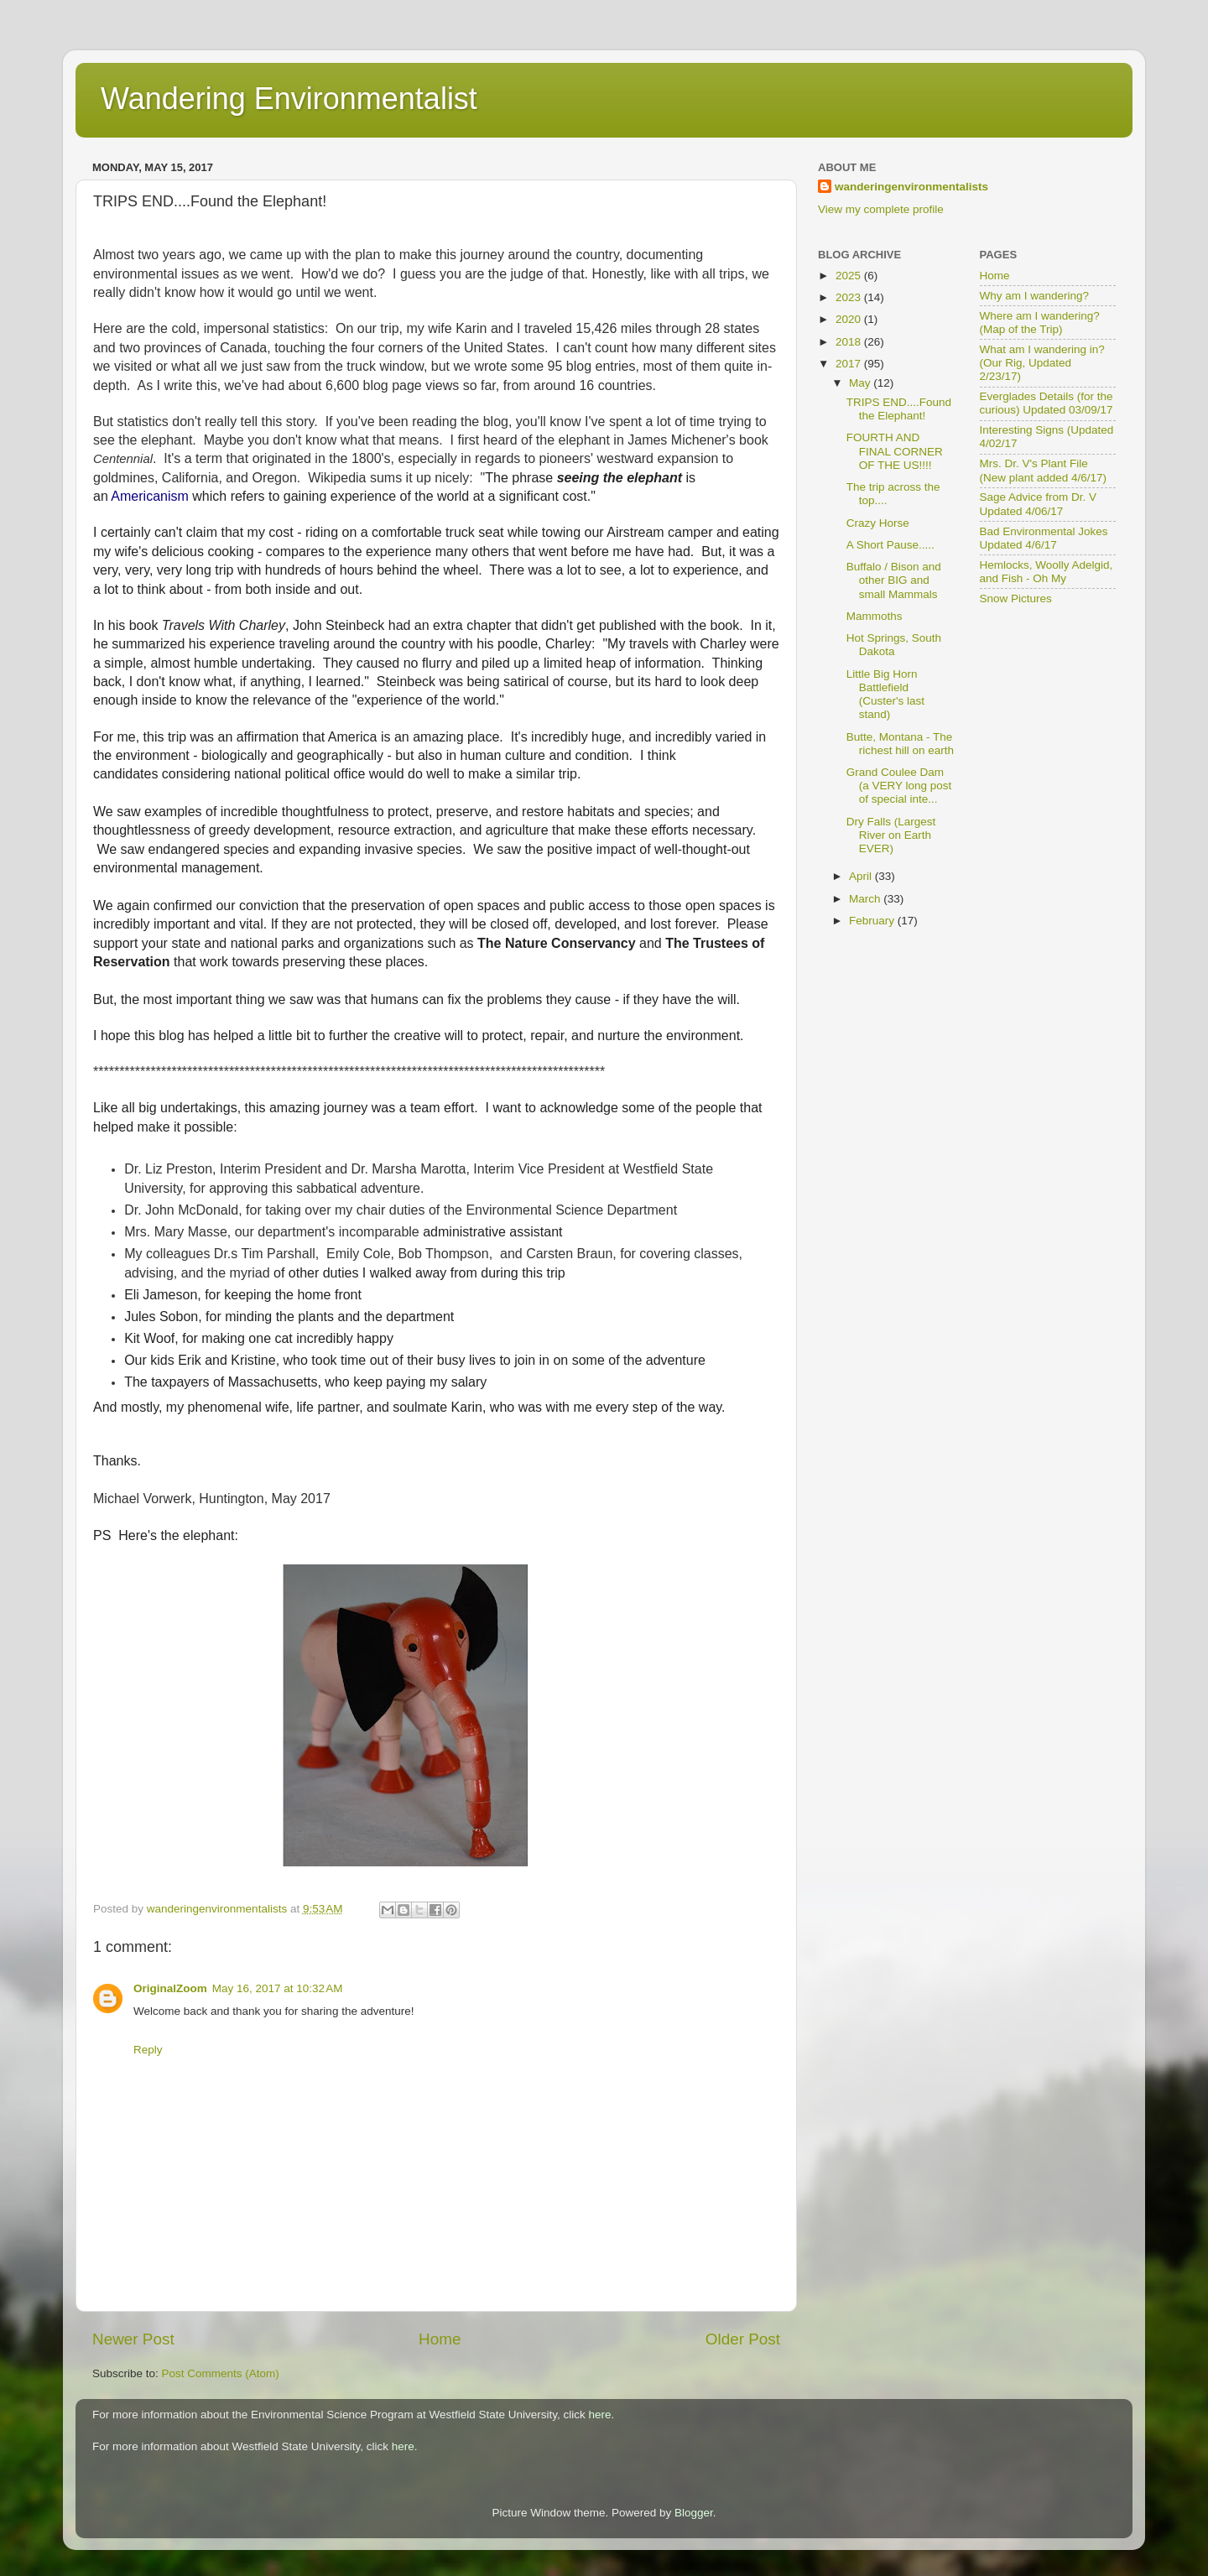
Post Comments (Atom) (220, 2373)
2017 (850, 363)
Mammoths (874, 616)
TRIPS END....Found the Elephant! (898, 409)
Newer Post (133, 2339)
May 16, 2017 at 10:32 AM (277, 1988)
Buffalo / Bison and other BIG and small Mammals (893, 580)
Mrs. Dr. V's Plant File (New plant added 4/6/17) (1043, 470)
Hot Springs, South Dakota (893, 645)
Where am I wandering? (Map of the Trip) (1040, 323)
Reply (148, 2049)
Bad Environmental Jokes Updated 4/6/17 (1044, 538)
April (862, 876)
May (861, 383)
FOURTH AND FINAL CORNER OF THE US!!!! (894, 451)
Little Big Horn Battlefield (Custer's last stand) (885, 694)
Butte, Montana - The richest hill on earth (900, 744)
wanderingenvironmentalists (911, 186)
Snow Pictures (1016, 598)
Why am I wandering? (1035, 295)
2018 (850, 342)
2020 (850, 319)
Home (440, 2339)
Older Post (743, 2339)
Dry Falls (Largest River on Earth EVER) (891, 835)
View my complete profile (881, 209)
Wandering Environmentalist (289, 98)
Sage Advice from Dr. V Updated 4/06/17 (1038, 504)
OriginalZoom (170, 1988)
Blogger (693, 2512)
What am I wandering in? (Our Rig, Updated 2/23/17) (1042, 362)
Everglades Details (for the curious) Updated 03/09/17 (1046, 403)
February (873, 920)
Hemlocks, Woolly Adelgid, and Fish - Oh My (1046, 572)
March (866, 898)
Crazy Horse (877, 523)
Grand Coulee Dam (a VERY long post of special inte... (899, 785)
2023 (850, 297)
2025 (850, 275)
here (600, 2414)
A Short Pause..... (890, 545)
